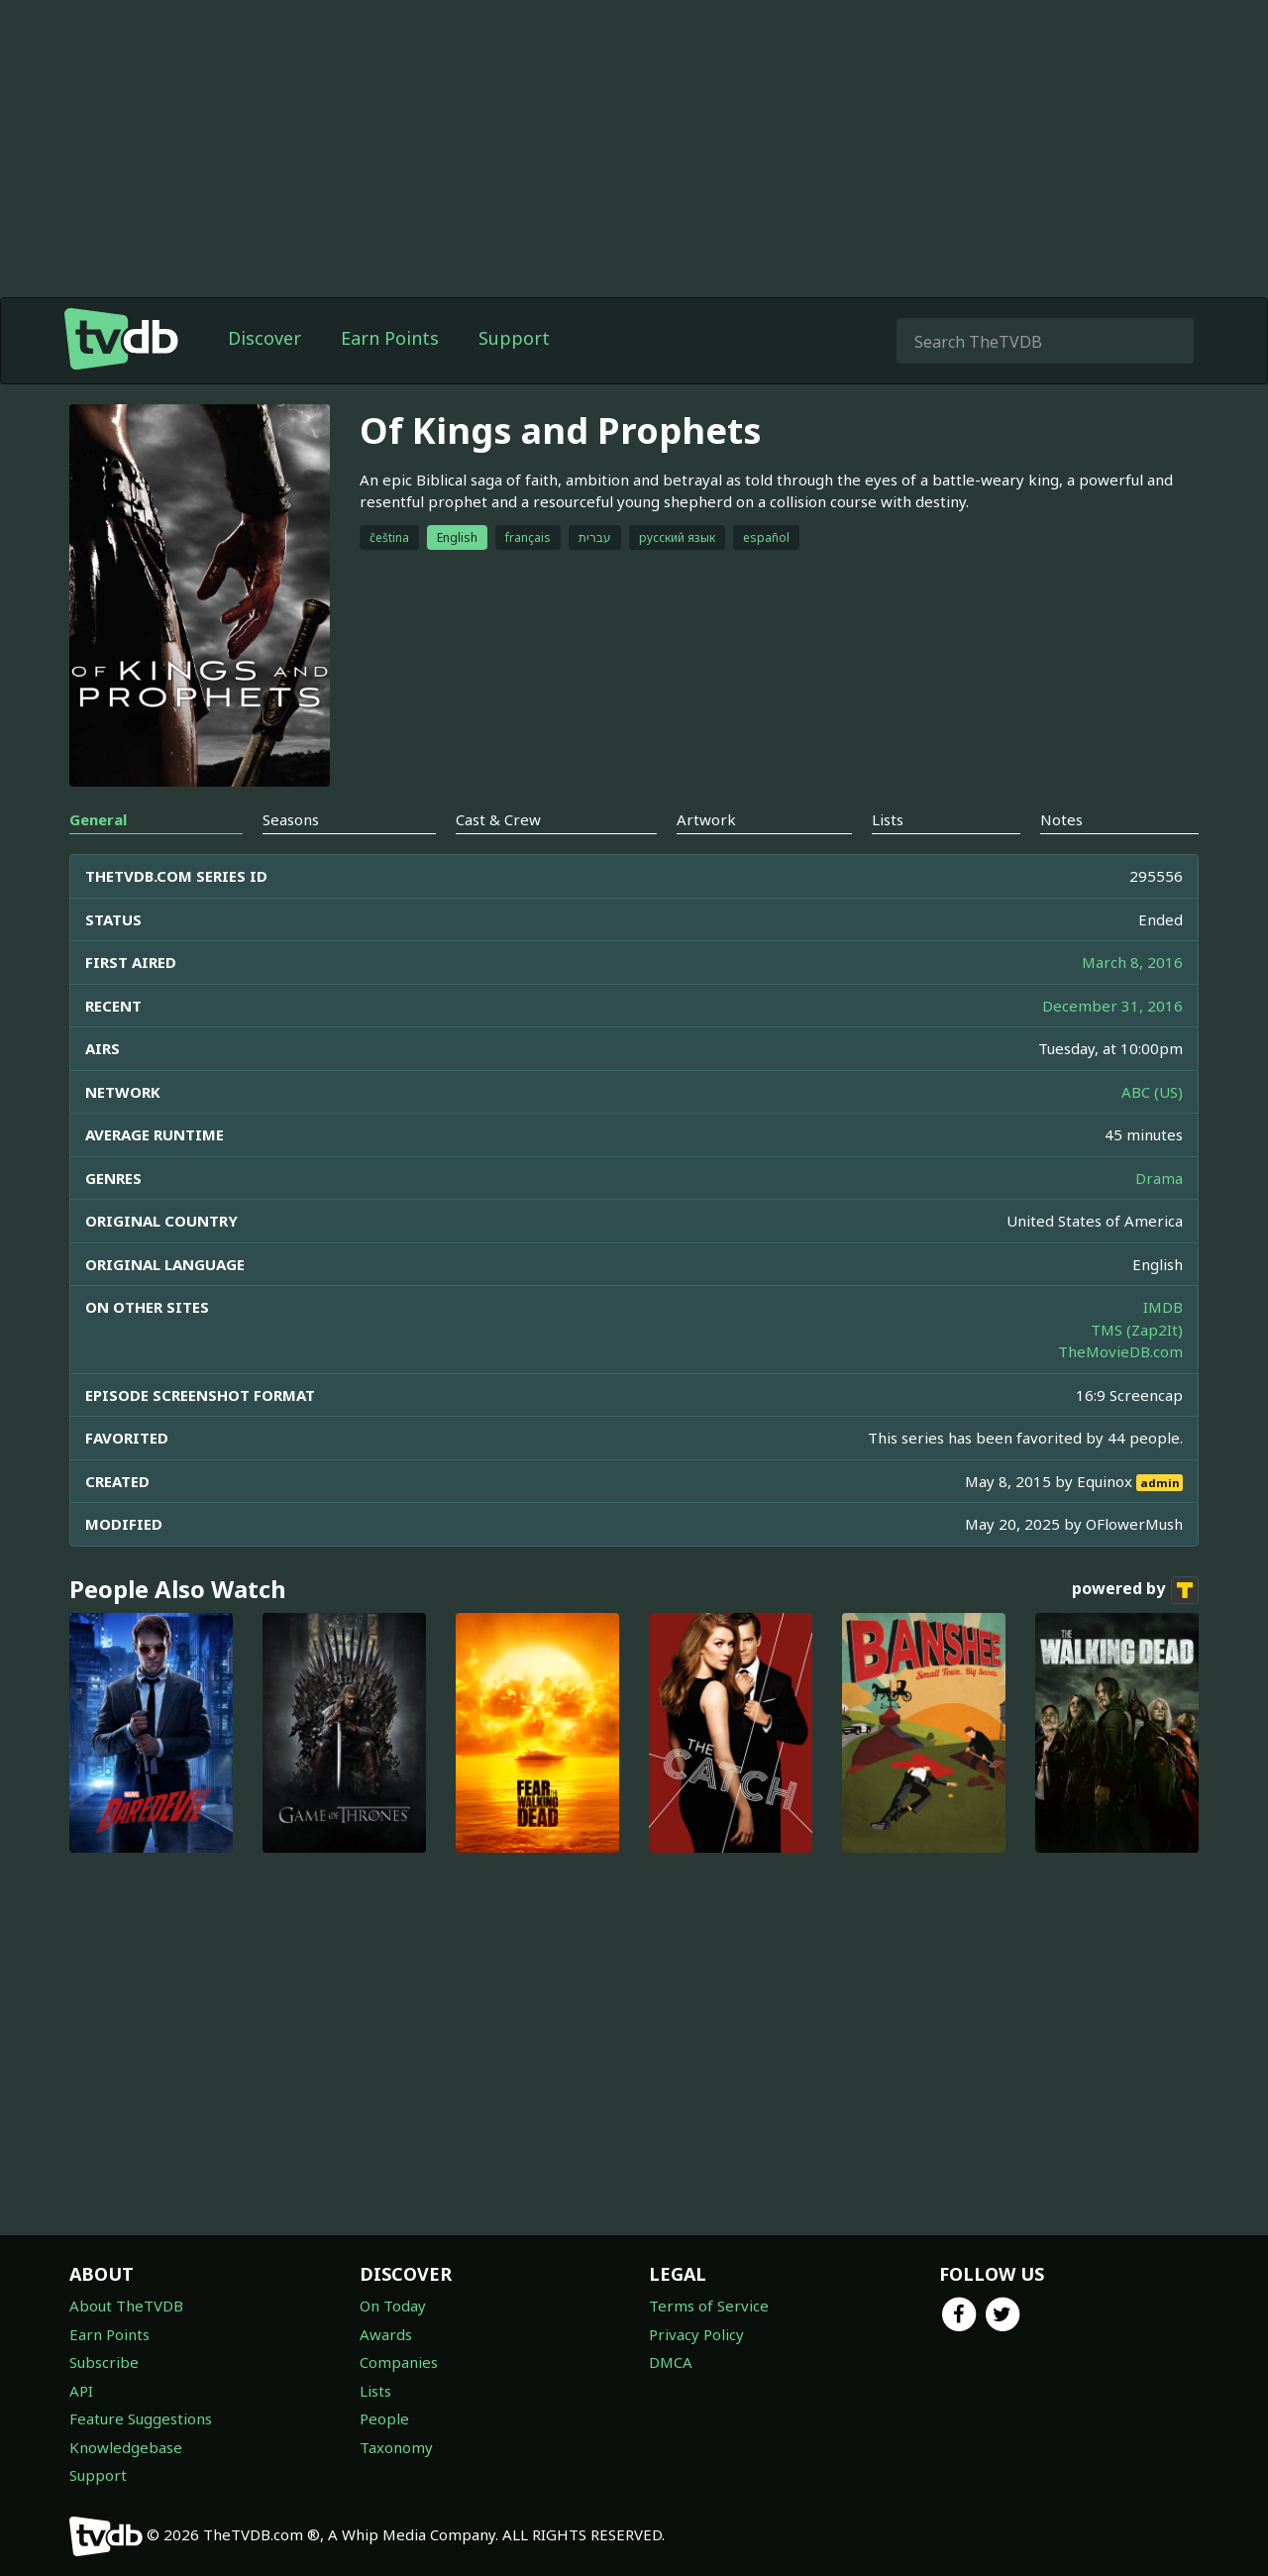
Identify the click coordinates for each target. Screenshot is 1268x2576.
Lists (375, 2391)
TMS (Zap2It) (1137, 1330)
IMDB (1163, 1307)
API (81, 2391)
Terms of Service (709, 2305)
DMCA (670, 2362)
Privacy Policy (696, 2334)
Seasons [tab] (291, 819)
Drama (1159, 1178)
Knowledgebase (125, 2447)
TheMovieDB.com (1120, 1351)
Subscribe (104, 2362)
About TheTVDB (126, 2305)
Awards (386, 2334)
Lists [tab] (887, 819)
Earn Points (390, 338)
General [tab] (98, 819)
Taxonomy (396, 2447)
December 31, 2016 (1112, 1006)
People (384, 2418)
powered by (1135, 1590)
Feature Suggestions (140, 2418)
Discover (264, 338)
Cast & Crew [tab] (498, 819)
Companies (399, 2362)
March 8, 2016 (1132, 962)
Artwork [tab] (706, 819)
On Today (393, 2305)
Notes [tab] (1061, 819)
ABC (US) (1152, 1092)
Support (514, 338)
